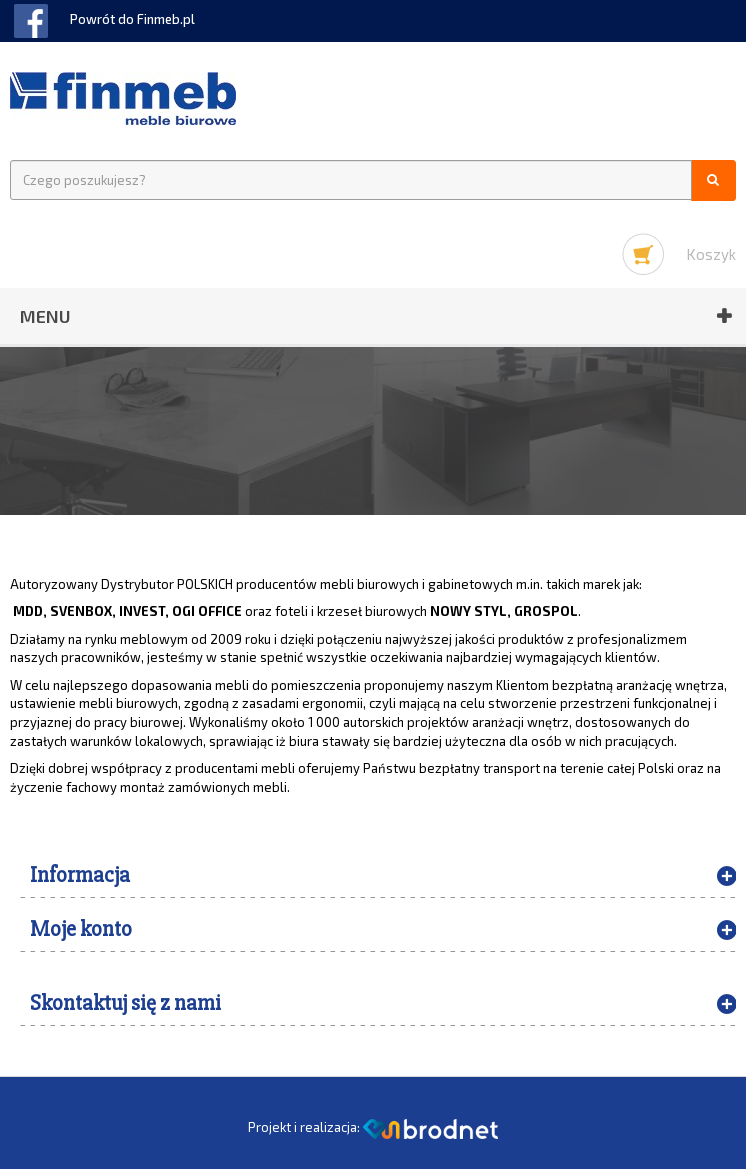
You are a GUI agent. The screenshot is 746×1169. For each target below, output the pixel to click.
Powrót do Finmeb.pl (132, 19)
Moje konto (81, 929)
